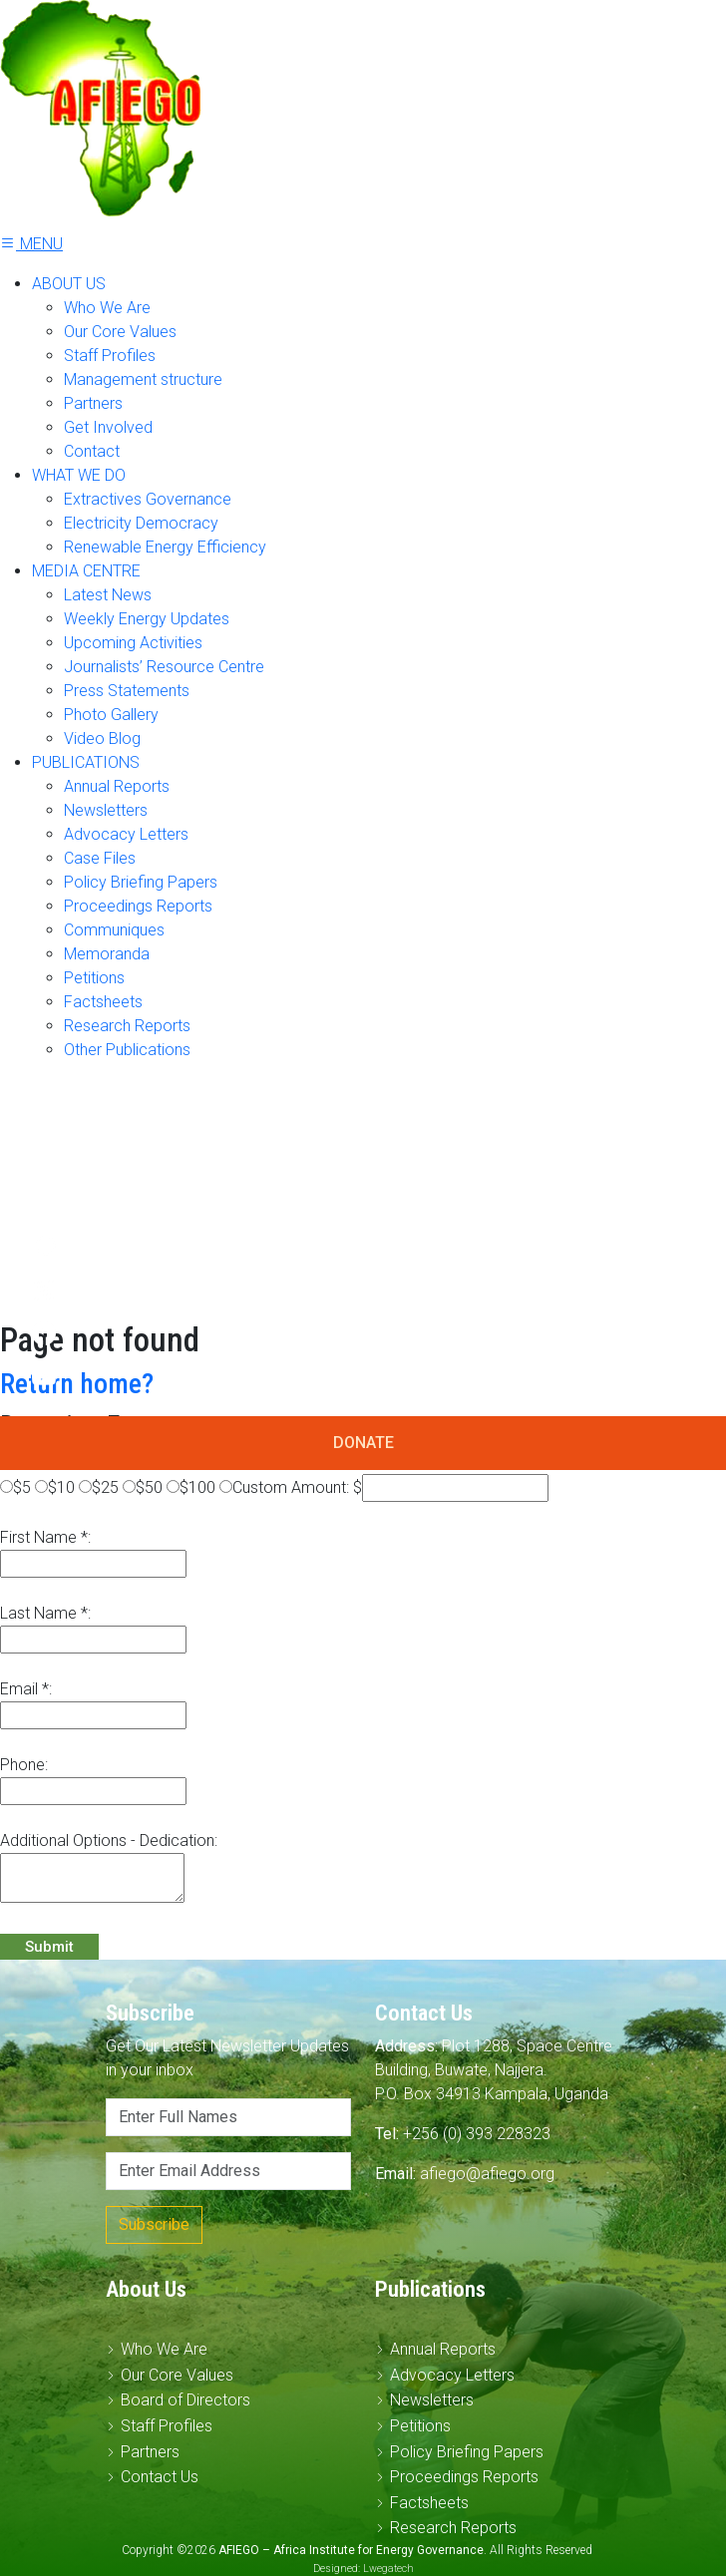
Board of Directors (185, 2400)
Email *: (26, 1688)
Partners (93, 403)
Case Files (100, 858)
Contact (92, 451)
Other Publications (127, 1049)
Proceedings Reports (138, 906)
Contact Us (159, 2476)
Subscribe (154, 2224)
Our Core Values (120, 331)
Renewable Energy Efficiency (165, 547)
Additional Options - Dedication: (108, 1840)
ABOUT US (69, 283)
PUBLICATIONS (86, 762)
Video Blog (102, 738)
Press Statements (126, 690)
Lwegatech (388, 2568)
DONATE (363, 1442)
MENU (31, 243)
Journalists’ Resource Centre (164, 666)
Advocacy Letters (126, 834)
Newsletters (106, 810)
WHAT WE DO (79, 475)
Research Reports (127, 1025)
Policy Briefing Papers (140, 882)
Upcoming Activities (133, 642)
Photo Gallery (111, 714)
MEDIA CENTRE (86, 570)
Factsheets (103, 1001)
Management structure (143, 379)
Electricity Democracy (141, 523)
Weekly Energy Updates (146, 618)
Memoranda (107, 953)
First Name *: (45, 1537)
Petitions (94, 977)
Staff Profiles (110, 355)
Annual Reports (117, 786)
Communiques (114, 929)
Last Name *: (45, 1613)
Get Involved (108, 427)
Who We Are (107, 307)
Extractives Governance (147, 499)
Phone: (24, 1764)
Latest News (108, 594)
